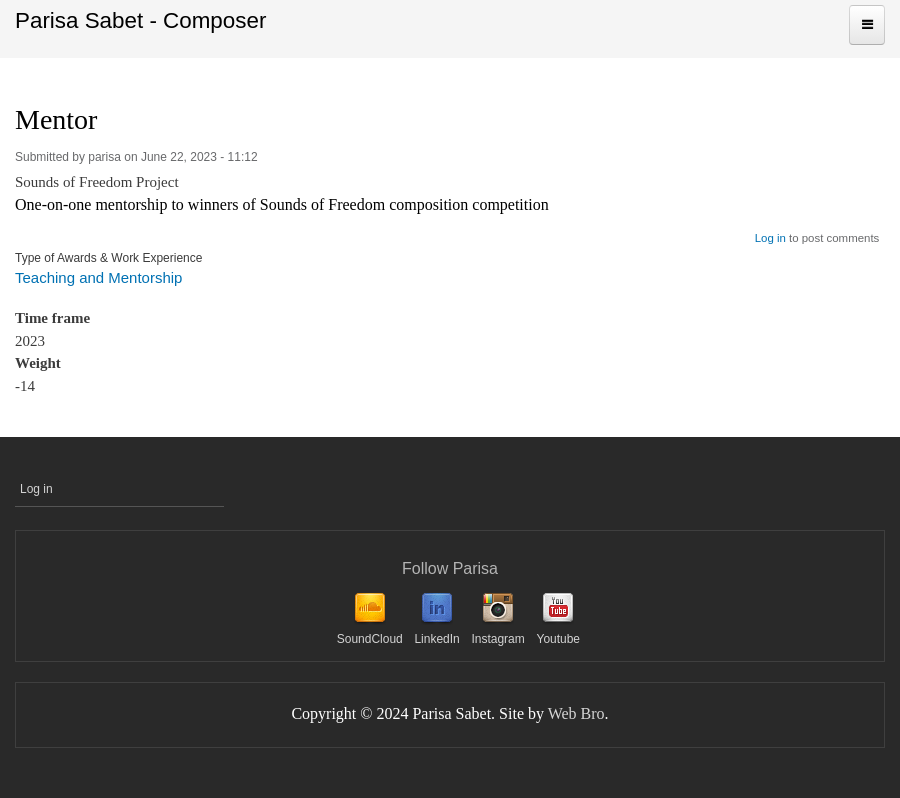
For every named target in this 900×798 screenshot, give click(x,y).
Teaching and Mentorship (98, 277)
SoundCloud (370, 639)
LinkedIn (436, 639)
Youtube (558, 639)
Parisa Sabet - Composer (140, 20)
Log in (770, 238)
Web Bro (576, 713)
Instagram (497, 639)
